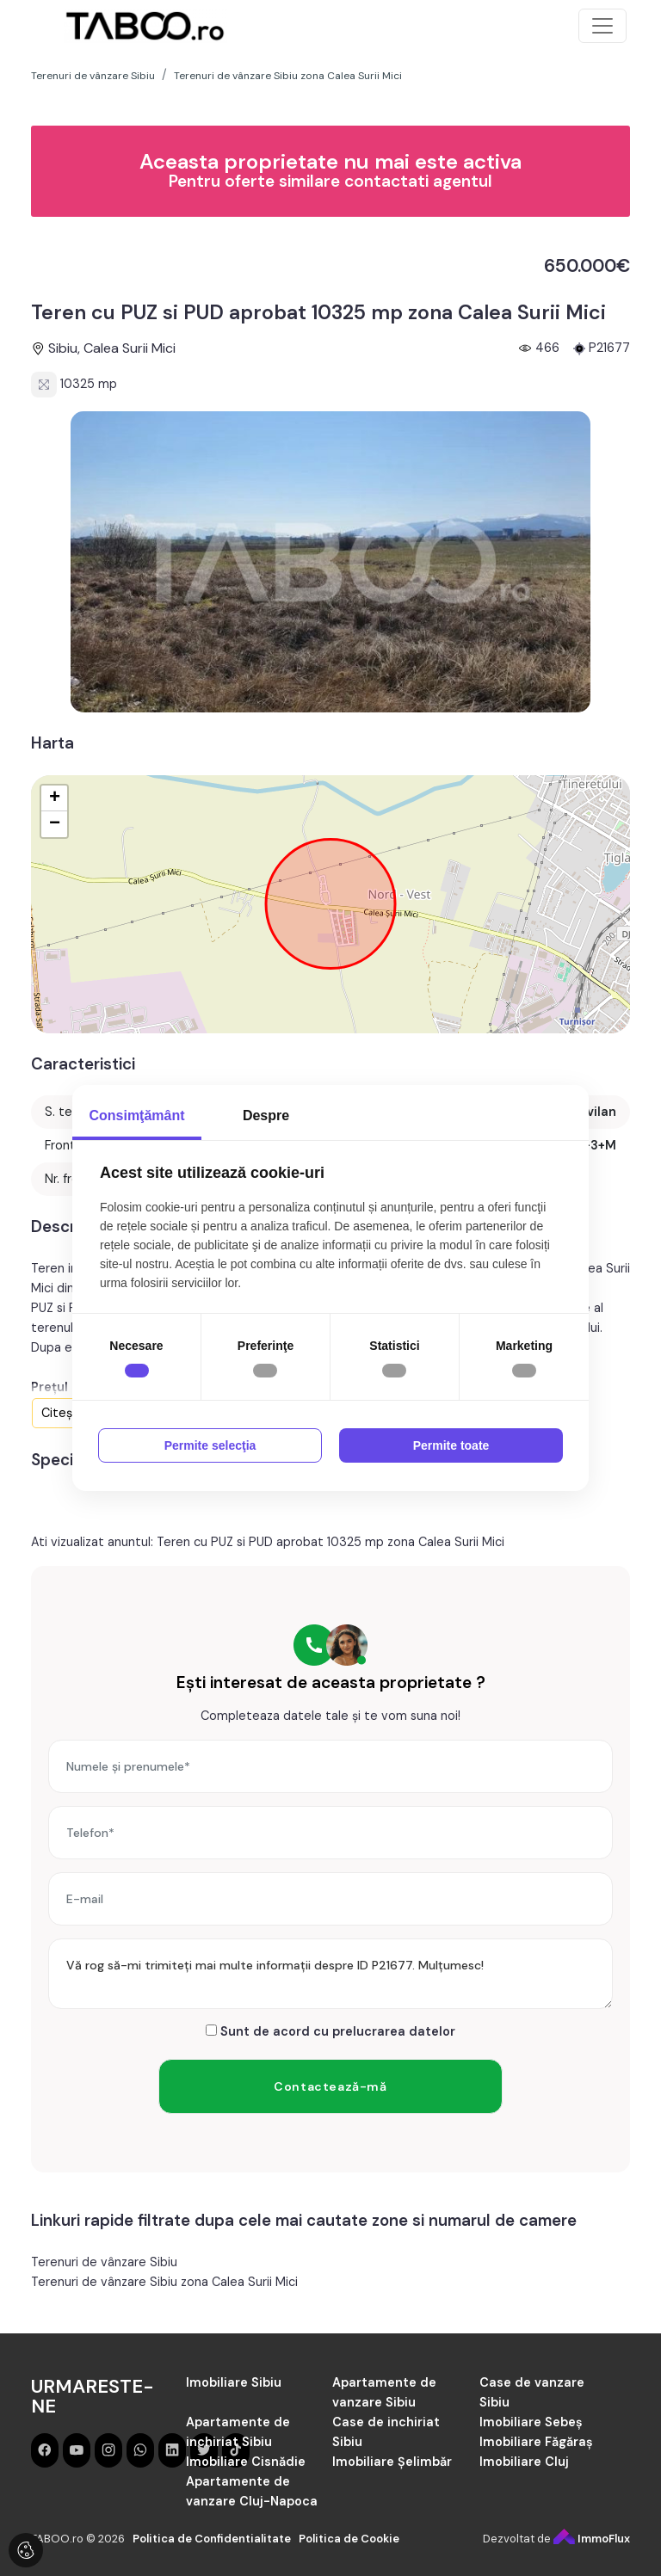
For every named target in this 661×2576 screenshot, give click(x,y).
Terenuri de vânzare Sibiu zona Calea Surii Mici (164, 2281)
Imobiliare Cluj (524, 2461)
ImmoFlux (591, 2538)
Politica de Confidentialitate (212, 2538)
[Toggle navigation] (602, 26)
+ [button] (54, 798)
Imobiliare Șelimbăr (392, 2461)
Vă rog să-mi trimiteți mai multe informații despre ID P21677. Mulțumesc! (330, 1973)
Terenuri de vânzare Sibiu (104, 2262)
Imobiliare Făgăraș (536, 2442)
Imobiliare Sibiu (233, 2382)
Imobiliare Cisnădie (246, 2461)
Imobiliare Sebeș (531, 2422)
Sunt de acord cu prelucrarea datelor (330, 2031)
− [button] (54, 824)
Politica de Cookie (349, 2538)
